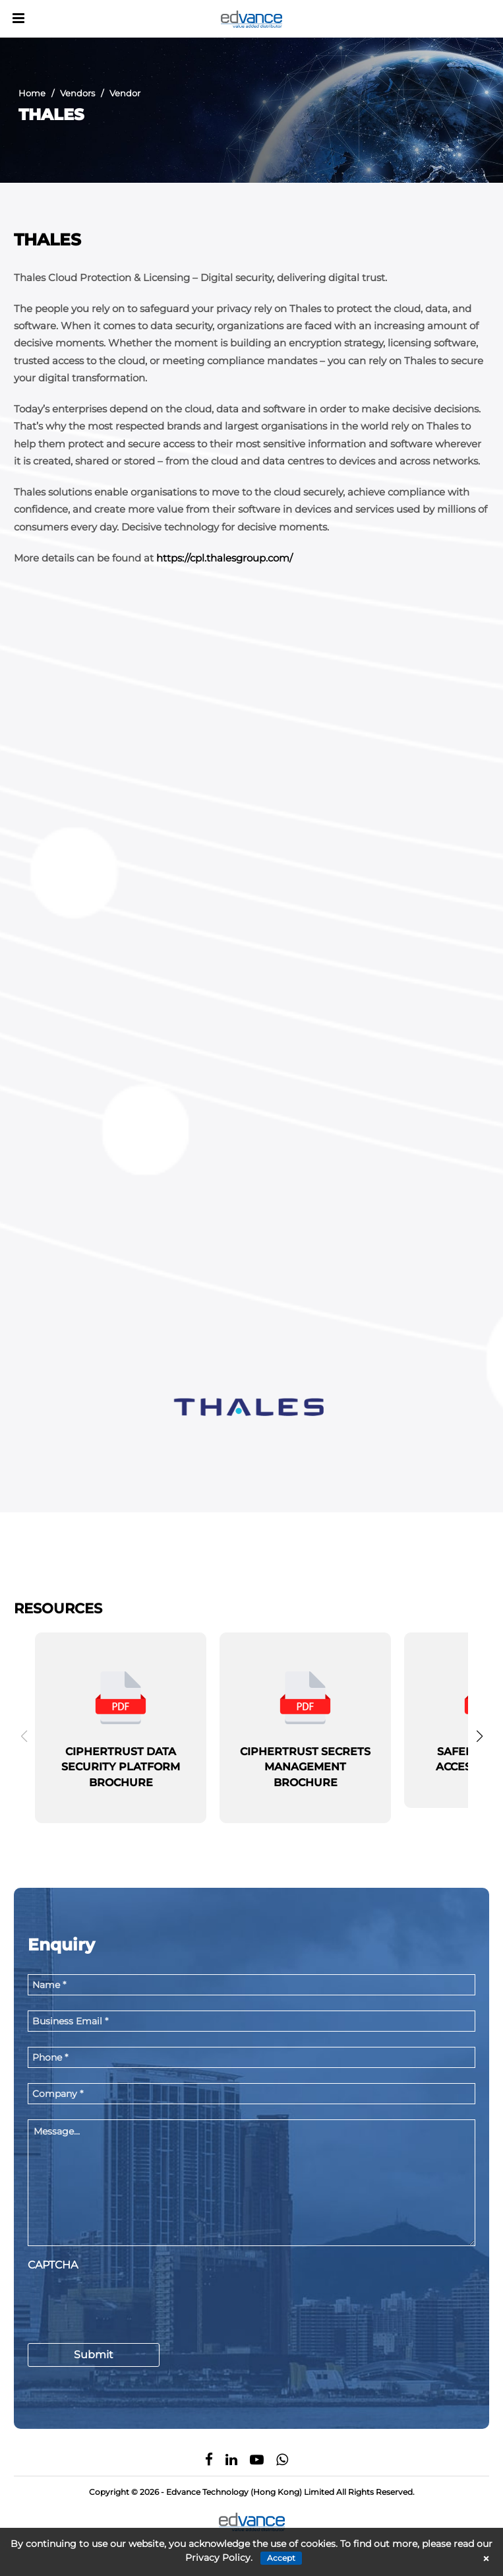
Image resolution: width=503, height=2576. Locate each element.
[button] (479, 1736)
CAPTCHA (53, 2265)
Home (31, 93)
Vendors (77, 93)
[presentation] (128, 2303)
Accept (281, 2558)
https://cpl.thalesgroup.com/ (224, 558)
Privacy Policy (218, 2557)
